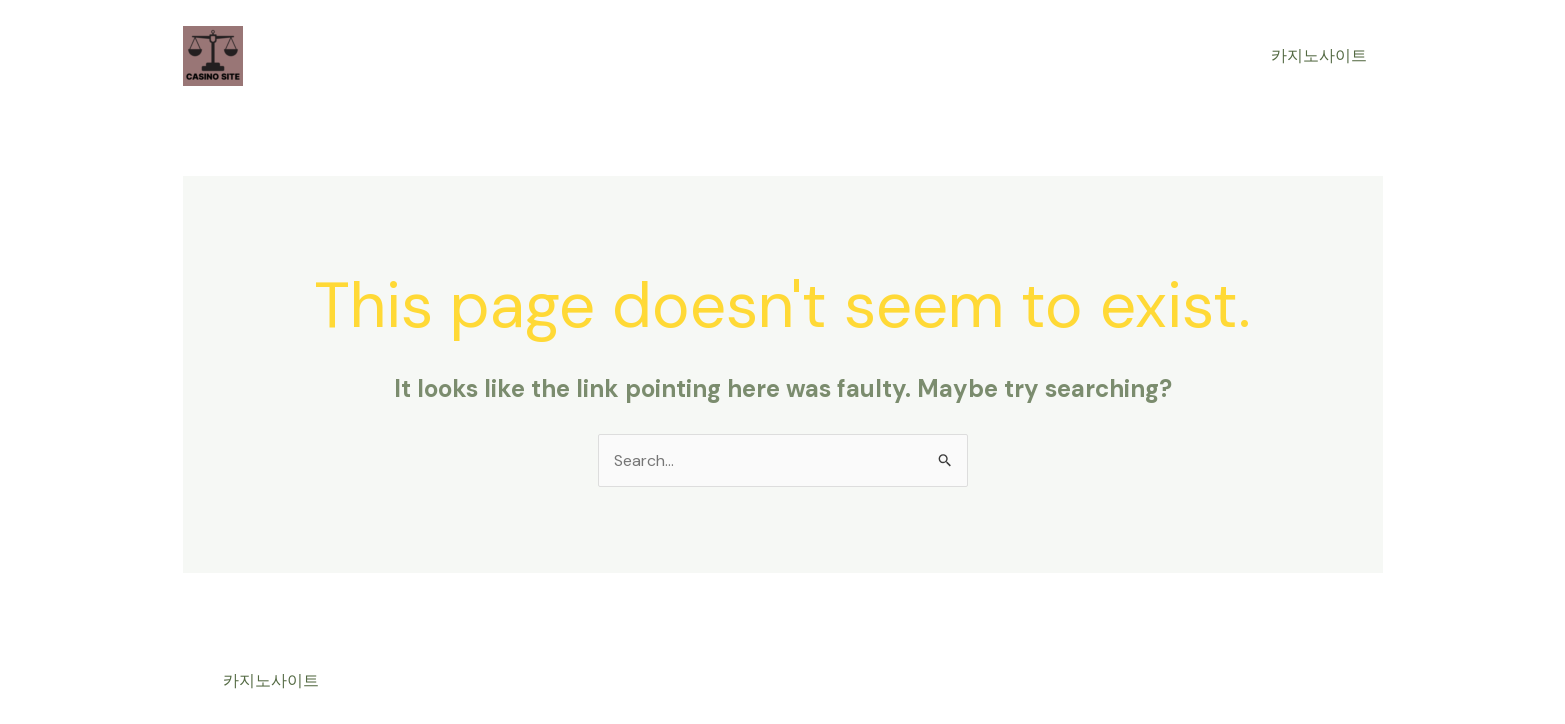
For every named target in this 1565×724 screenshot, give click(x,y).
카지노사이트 (1319, 55)
